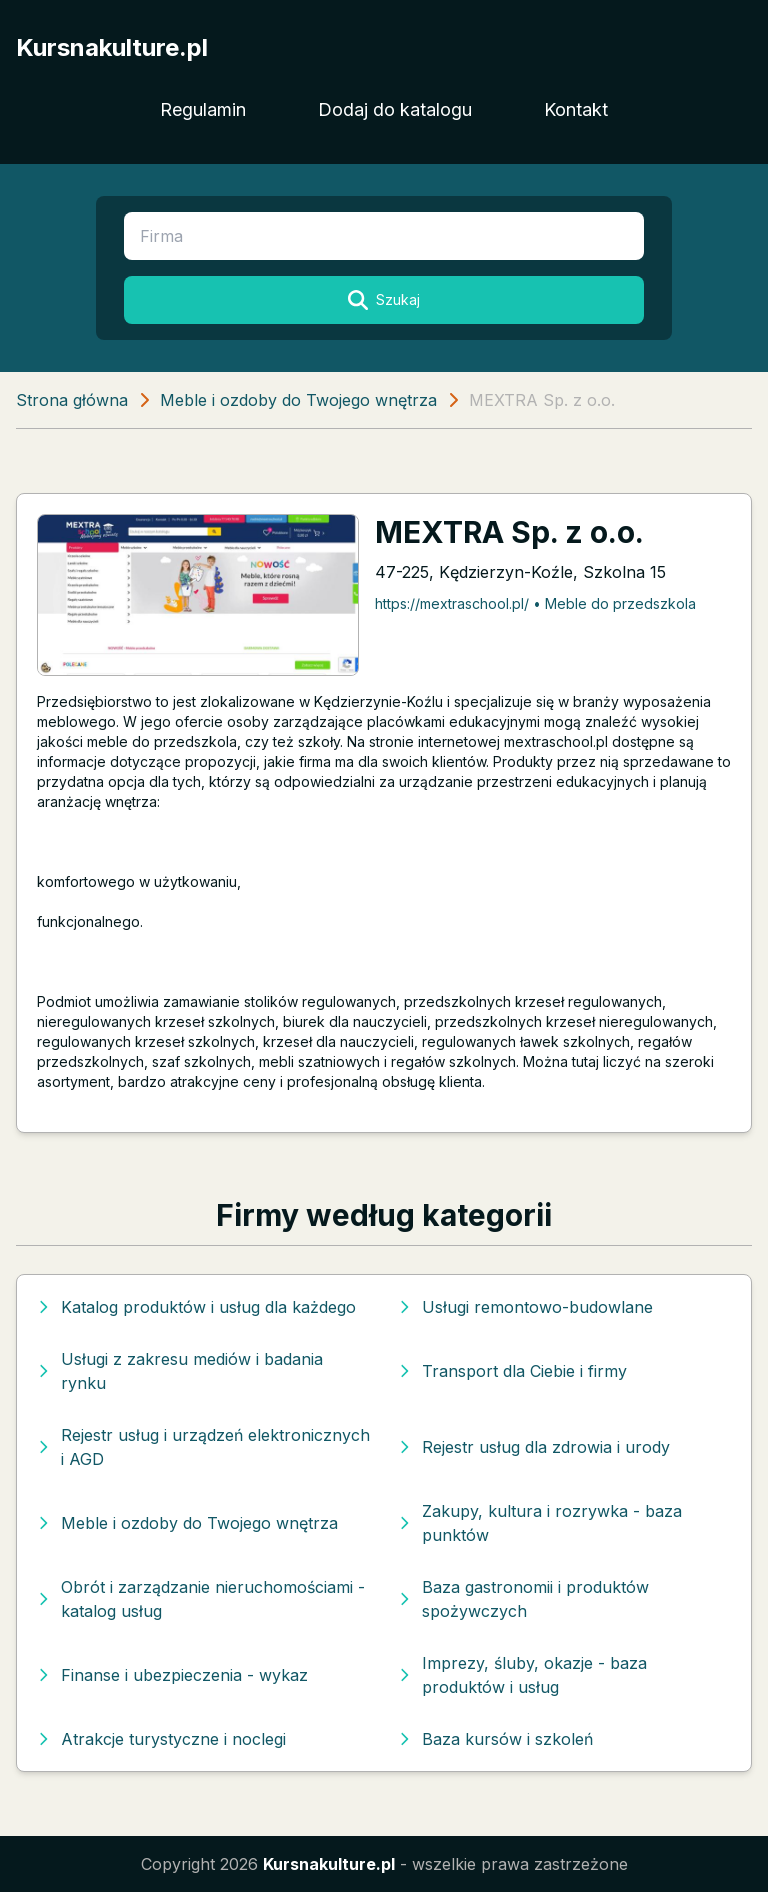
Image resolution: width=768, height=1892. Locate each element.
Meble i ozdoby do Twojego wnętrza (298, 400)
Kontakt (576, 109)
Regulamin (203, 109)
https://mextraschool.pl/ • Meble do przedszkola (535, 603)
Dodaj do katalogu (395, 109)
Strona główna (72, 400)
